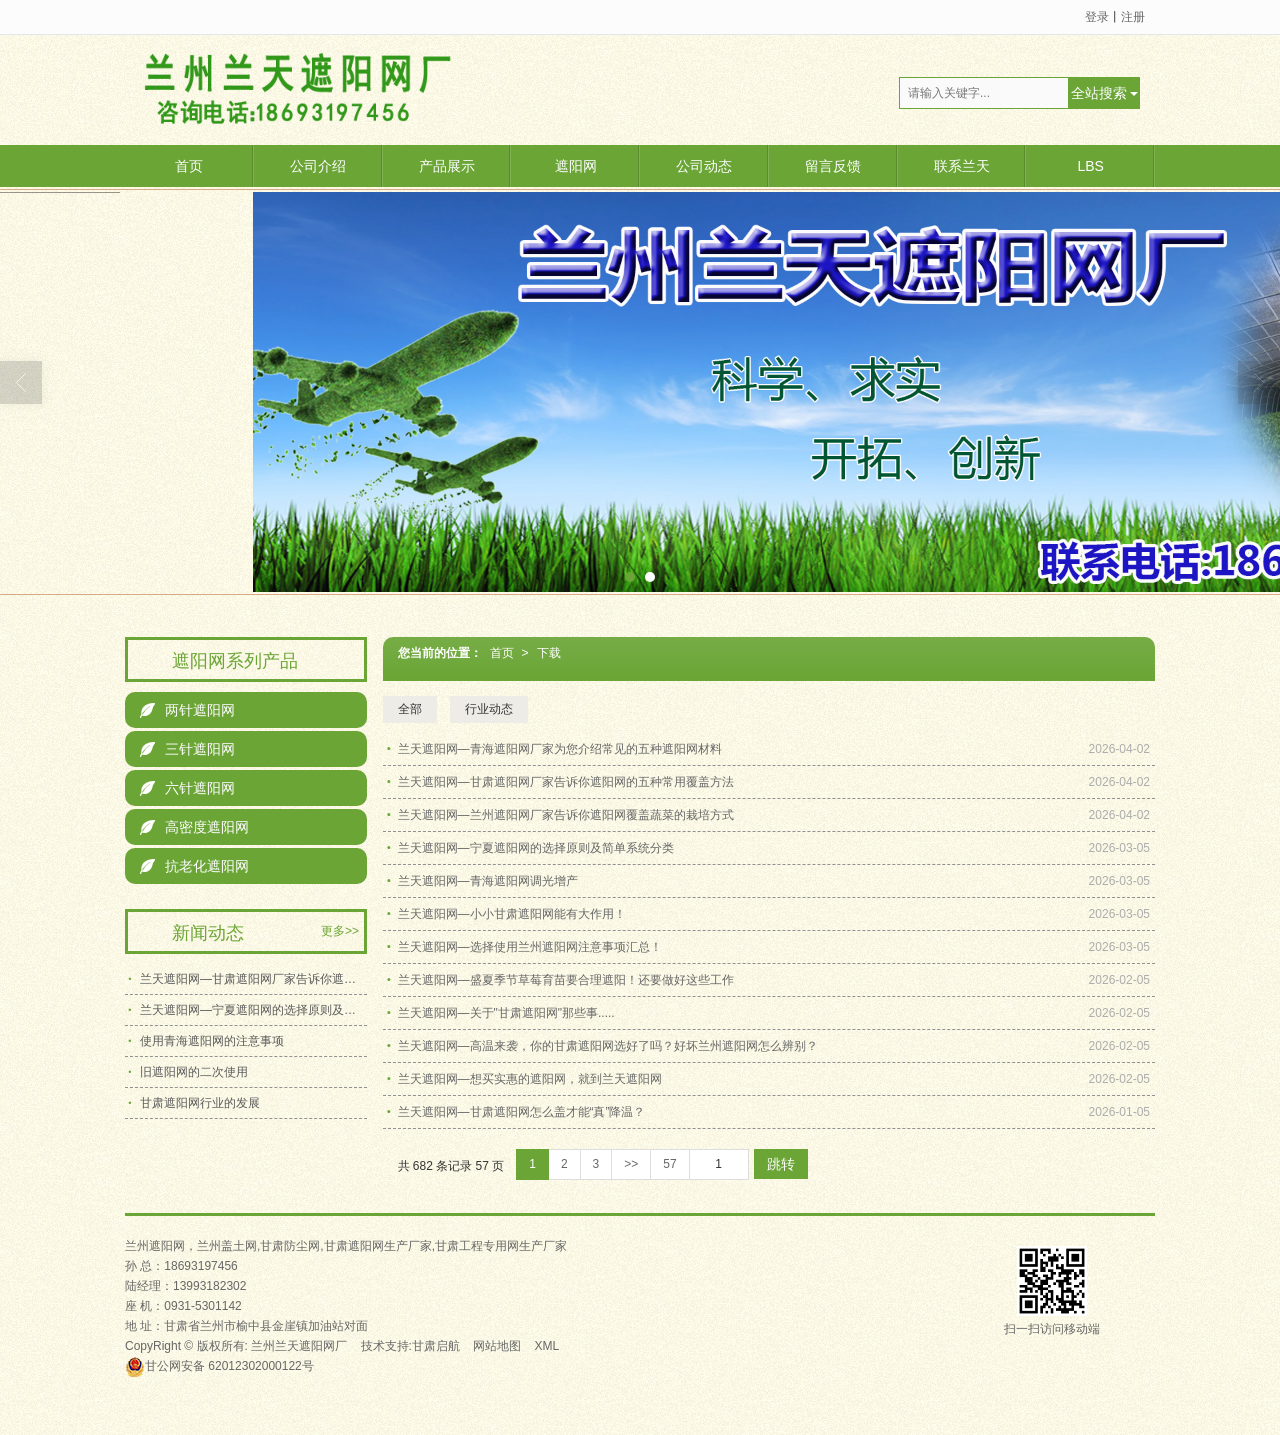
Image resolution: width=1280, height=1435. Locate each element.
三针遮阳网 (187, 749)
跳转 (781, 1164)
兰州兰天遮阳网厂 (299, 1346)
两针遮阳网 (187, 710)
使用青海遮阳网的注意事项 (212, 1041)
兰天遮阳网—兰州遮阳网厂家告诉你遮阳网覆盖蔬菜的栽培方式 (566, 815)
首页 (189, 166)
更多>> (340, 931)
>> (631, 1164)
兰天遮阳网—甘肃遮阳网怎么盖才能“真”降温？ (522, 1112)
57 (669, 1164)
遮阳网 (576, 166)
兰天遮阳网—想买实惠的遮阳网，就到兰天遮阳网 (530, 1079)
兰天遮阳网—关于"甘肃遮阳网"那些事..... (506, 1013)
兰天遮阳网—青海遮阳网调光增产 (488, 881)
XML (547, 1346)
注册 (1133, 17)
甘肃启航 (436, 1346)
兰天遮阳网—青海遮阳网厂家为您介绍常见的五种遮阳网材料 (560, 749)
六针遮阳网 (187, 788)
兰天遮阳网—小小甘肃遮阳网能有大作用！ (512, 914)
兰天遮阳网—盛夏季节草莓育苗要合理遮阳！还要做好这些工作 (566, 980)
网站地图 (497, 1346)
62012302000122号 (219, 1366)
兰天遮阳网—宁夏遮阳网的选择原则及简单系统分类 (536, 848)
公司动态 (704, 166)
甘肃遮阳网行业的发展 (200, 1103)
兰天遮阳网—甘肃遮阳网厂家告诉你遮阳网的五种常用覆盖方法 (566, 782)
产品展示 (447, 166)
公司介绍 (318, 166)
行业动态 (489, 709)
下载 (549, 653)
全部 (410, 709)
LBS (1090, 166)
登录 (1097, 17)
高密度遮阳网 (194, 827)
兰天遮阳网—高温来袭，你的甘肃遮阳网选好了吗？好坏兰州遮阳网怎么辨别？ (608, 1046)
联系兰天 (962, 166)
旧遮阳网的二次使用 (194, 1072)
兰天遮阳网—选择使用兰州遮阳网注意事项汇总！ (530, 947)
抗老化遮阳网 (194, 866)
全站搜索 (1099, 93)
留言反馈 (833, 166)
